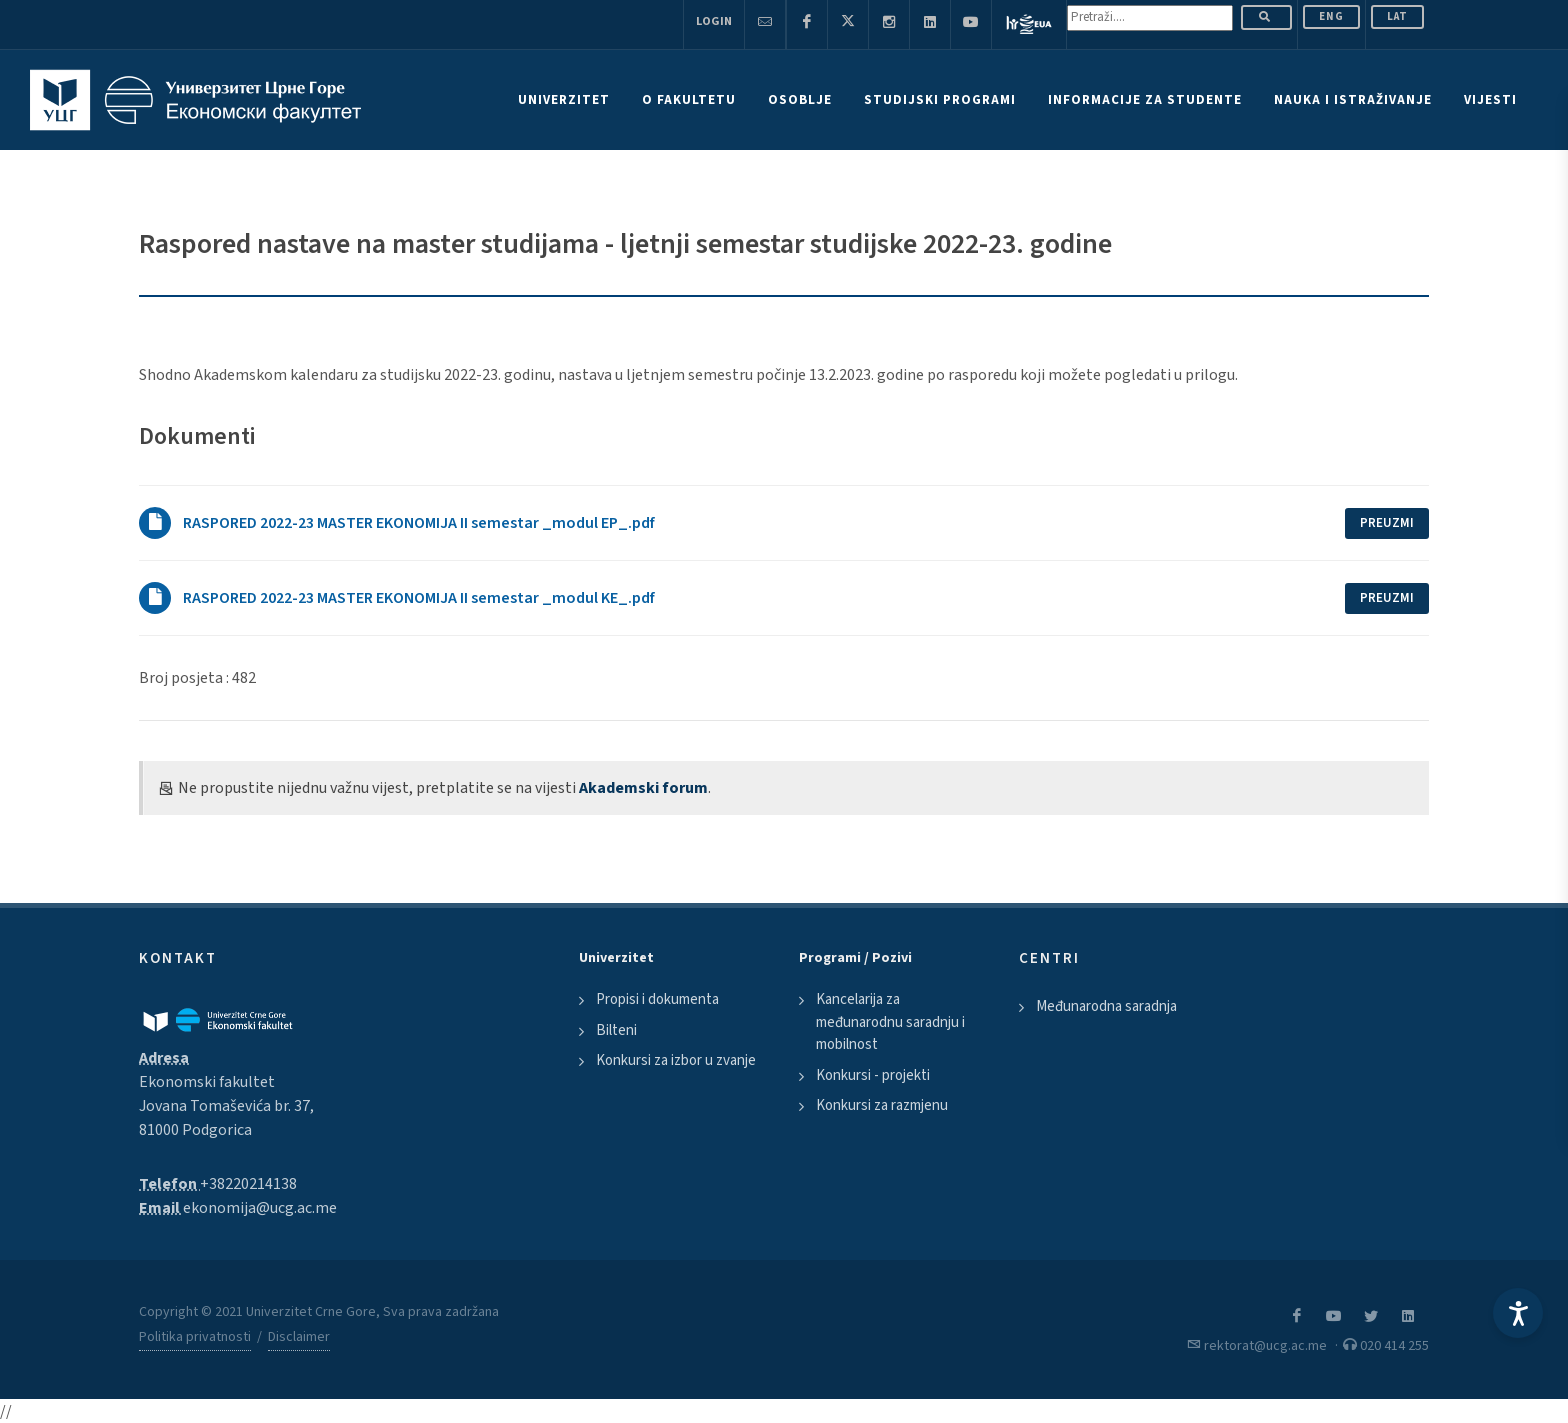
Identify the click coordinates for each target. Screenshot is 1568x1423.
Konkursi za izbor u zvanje (676, 1060)
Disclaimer (299, 1337)
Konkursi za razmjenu (882, 1105)
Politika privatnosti (195, 1337)
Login (714, 21)
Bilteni (616, 1030)
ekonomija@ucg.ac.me (260, 1208)
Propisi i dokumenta (657, 999)
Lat (1397, 16)
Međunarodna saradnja (1106, 1006)
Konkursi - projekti (873, 1075)
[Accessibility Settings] (1518, 1313)
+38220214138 (248, 1184)
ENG (1331, 16)
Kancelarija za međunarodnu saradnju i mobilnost (890, 1022)
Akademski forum (643, 788)
